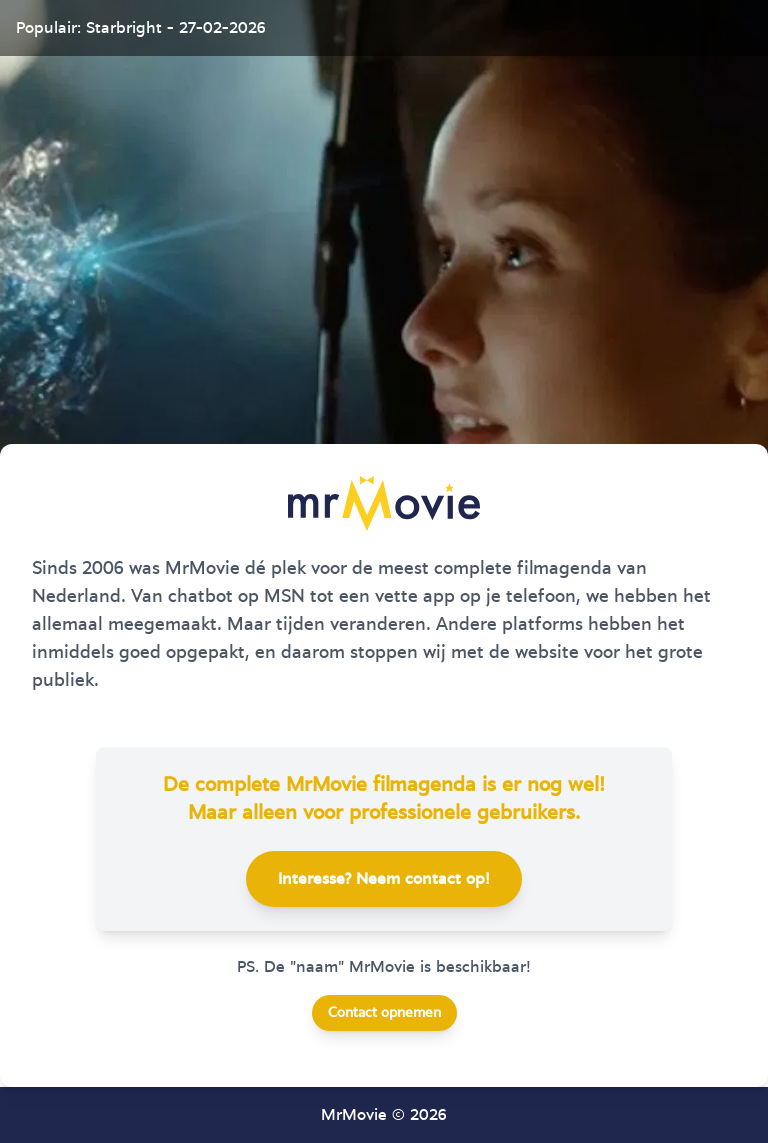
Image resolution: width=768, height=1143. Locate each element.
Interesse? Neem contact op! (384, 879)
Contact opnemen (384, 1013)
